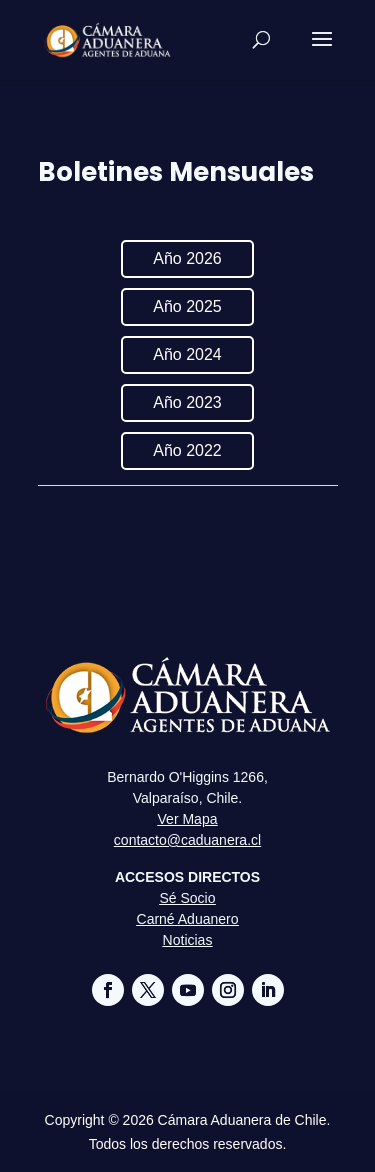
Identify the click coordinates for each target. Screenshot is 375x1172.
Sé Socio (187, 898)
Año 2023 (187, 402)
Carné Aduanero (188, 919)
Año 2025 (187, 306)
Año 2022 (187, 450)
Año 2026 (187, 258)
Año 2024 (187, 354)
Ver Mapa (188, 819)
